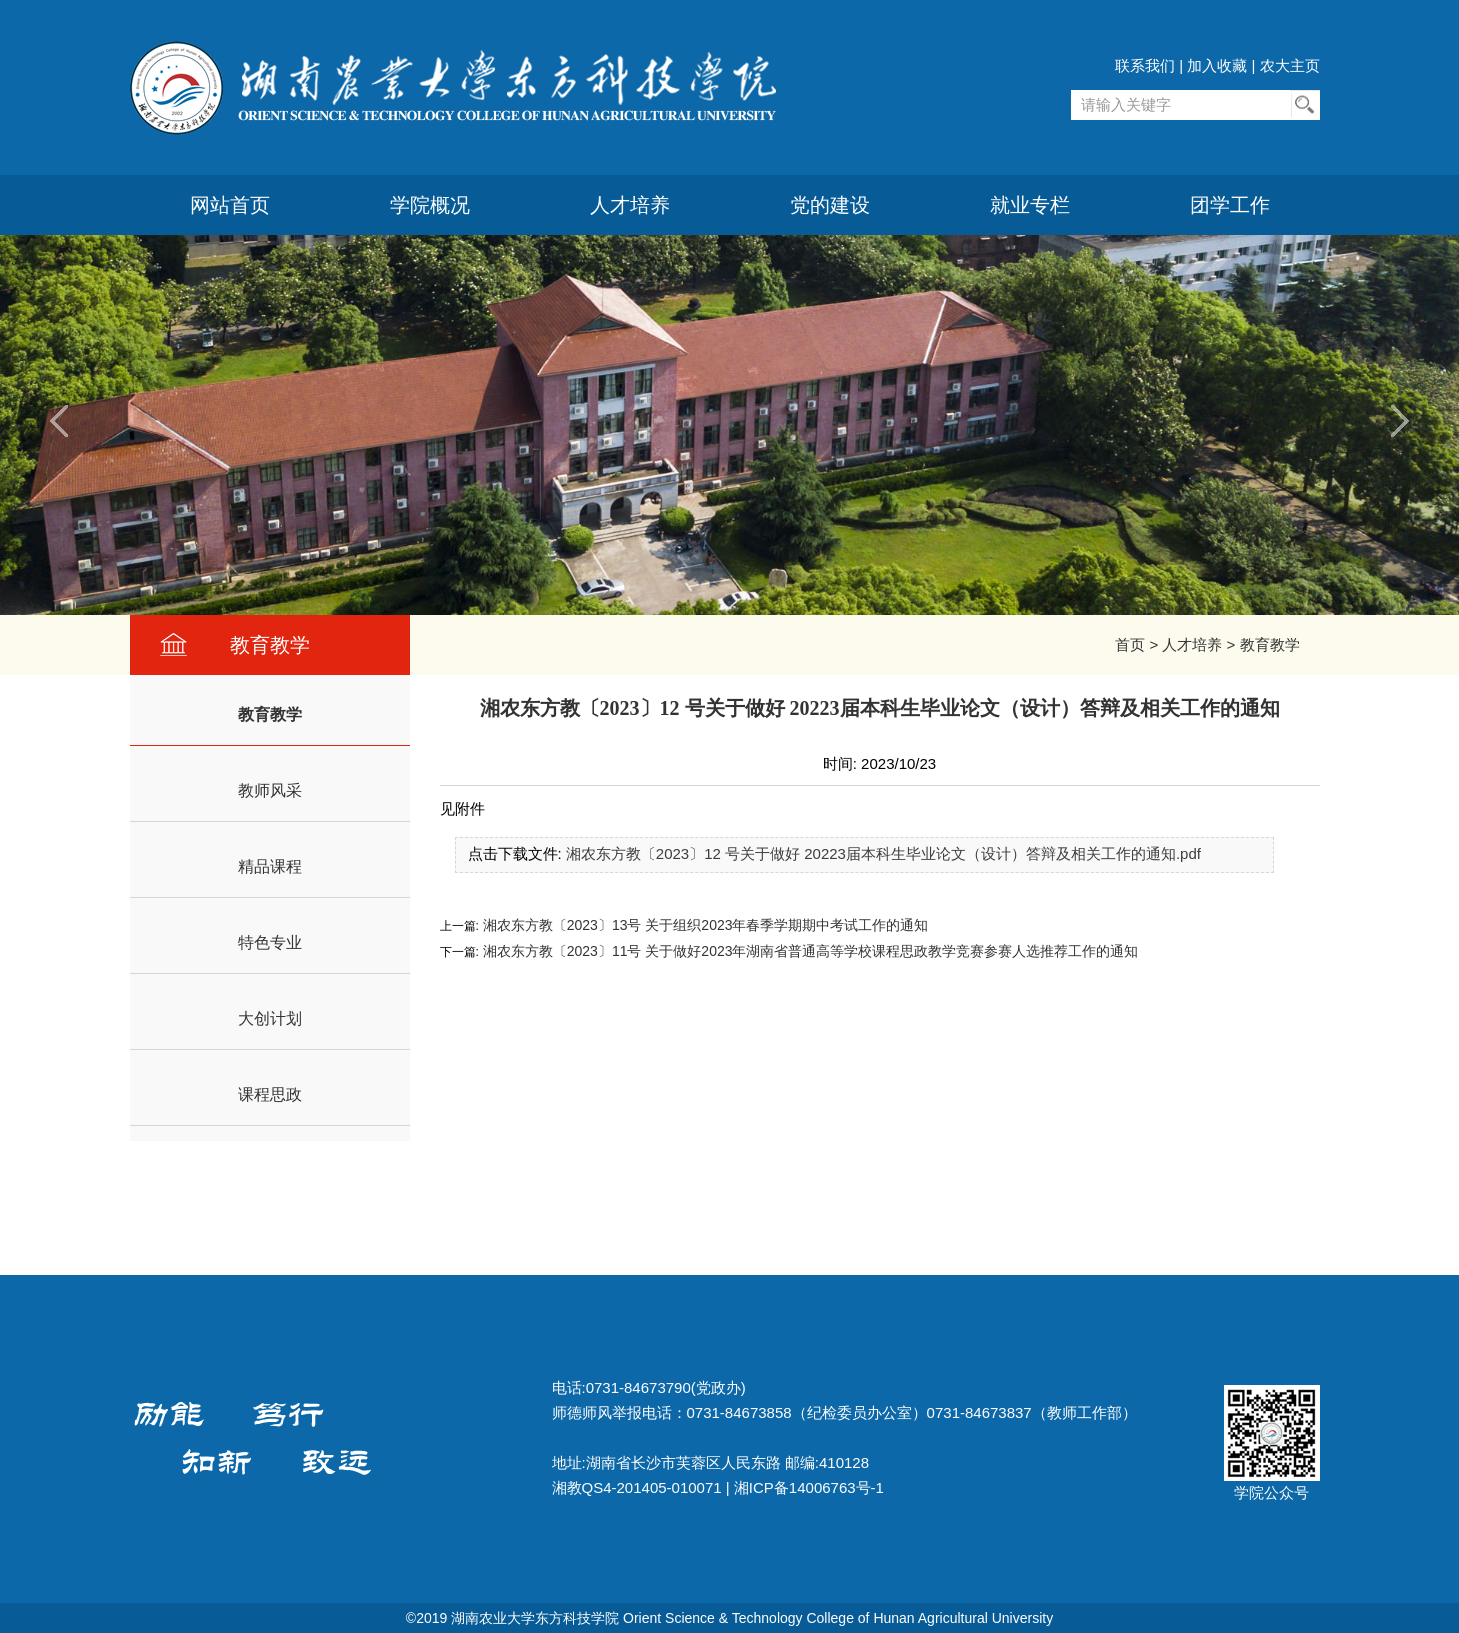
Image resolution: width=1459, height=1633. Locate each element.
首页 (1130, 644)
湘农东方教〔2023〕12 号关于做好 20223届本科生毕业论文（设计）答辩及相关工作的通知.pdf (883, 853)
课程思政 (270, 1094)
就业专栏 (1030, 205)
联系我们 (1145, 65)
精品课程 (270, 866)
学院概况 (430, 205)
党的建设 (830, 205)
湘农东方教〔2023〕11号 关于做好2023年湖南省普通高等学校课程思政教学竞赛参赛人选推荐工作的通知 (809, 951)
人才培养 (630, 205)
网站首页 (230, 205)
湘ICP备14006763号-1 (809, 1487)
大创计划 (270, 1018)
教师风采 (270, 790)
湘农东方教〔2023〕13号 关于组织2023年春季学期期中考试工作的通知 (704, 925)
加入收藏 (1217, 65)
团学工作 (1230, 205)
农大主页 (1290, 65)
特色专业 (270, 942)
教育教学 (1270, 644)
